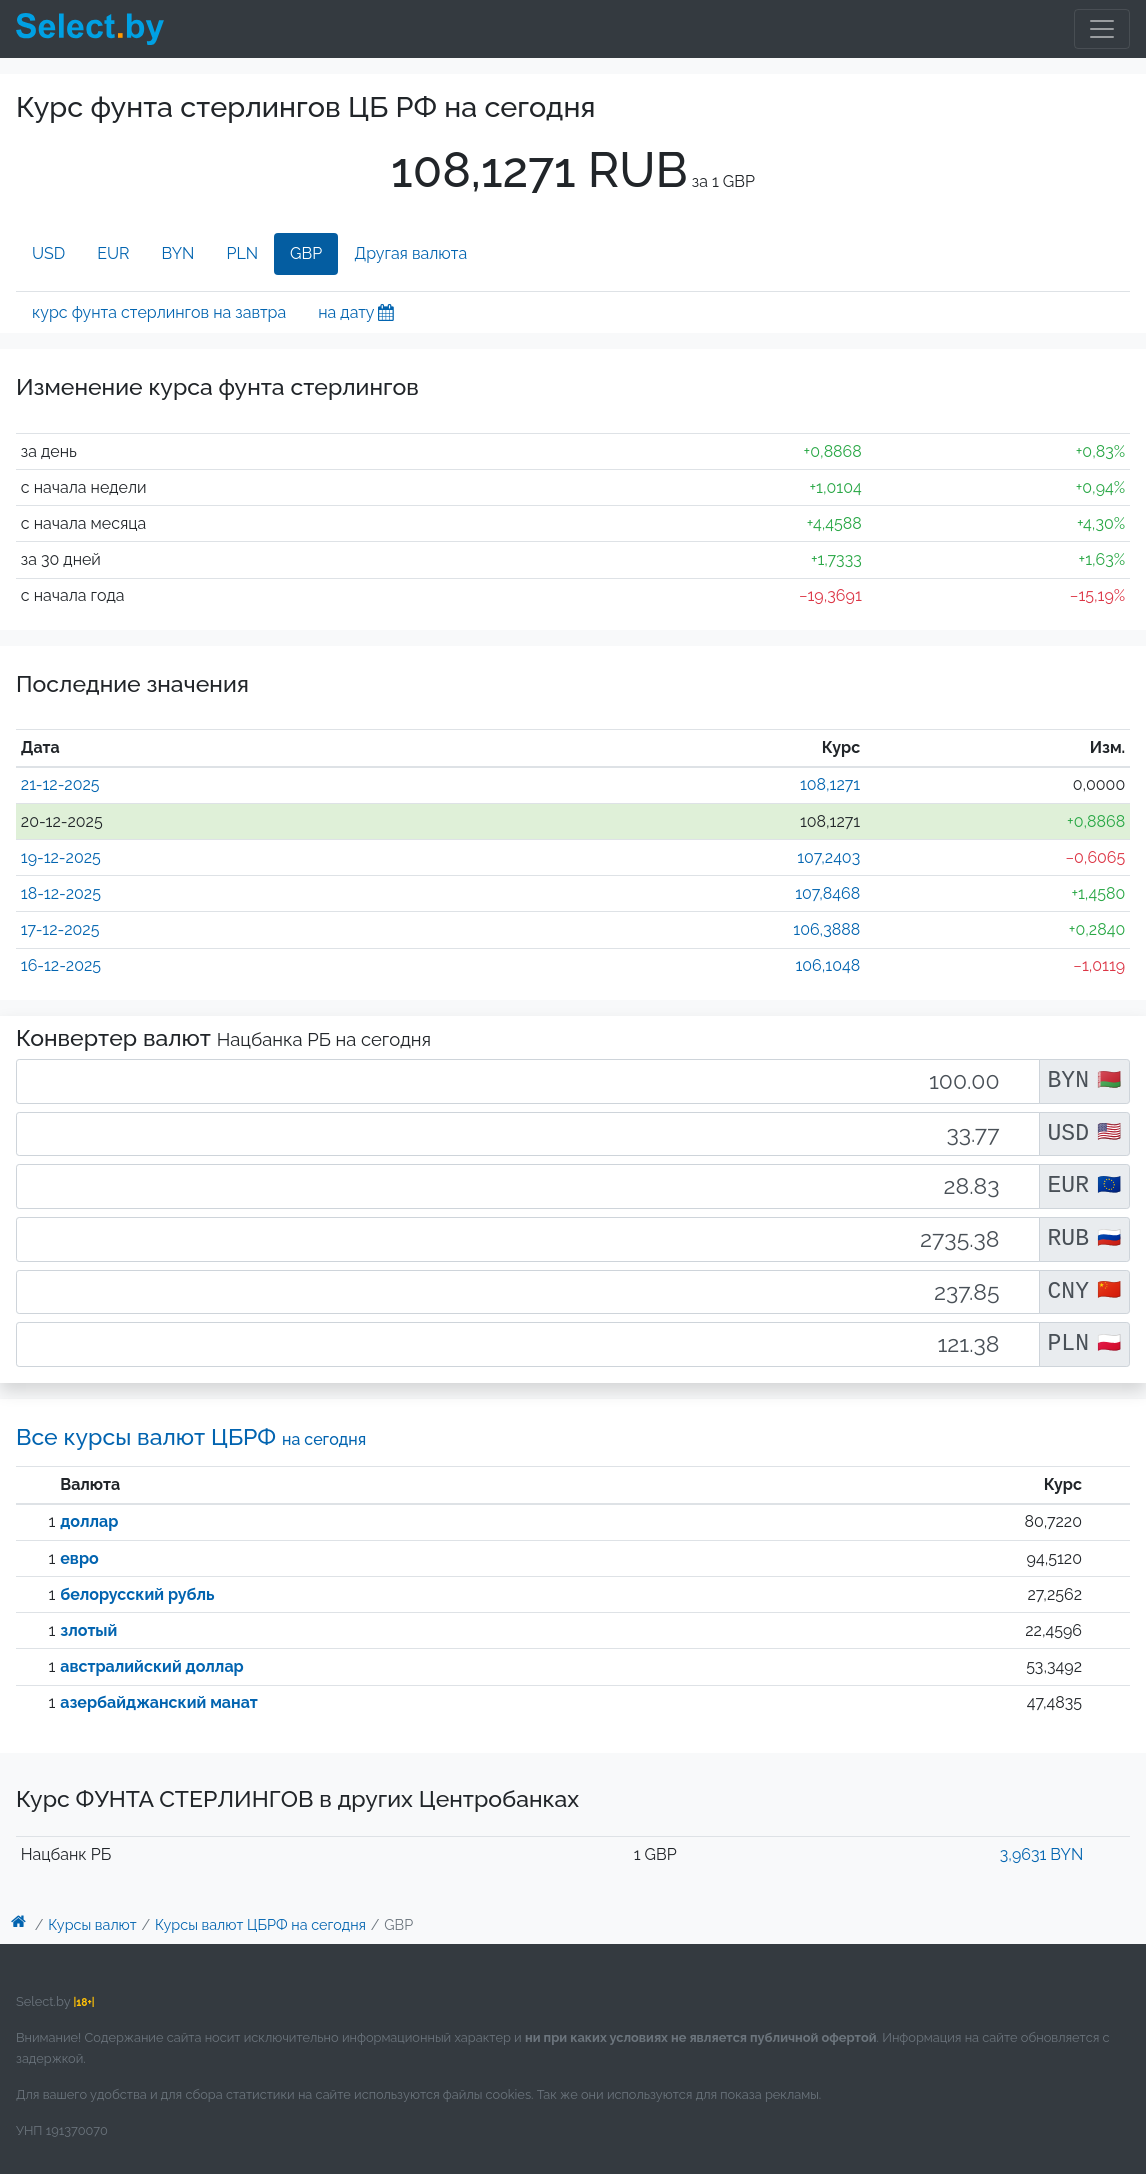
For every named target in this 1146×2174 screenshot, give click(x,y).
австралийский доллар (151, 1666)
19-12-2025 (61, 857)
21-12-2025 (60, 784)
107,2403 (828, 857)
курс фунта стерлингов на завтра (159, 312)
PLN (242, 253)
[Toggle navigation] (1102, 29)
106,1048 (827, 965)
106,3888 (826, 929)
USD (48, 253)
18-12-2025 (61, 893)
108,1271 (830, 784)
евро (79, 1558)
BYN (178, 253)
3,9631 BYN (1042, 1854)
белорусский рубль (137, 1594)
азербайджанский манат (159, 1702)
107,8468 (827, 893)
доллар (89, 1521)
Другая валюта (410, 253)
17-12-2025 (60, 929)
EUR (113, 253)
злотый (88, 1630)
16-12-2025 (61, 965)
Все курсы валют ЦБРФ (191, 1436)
